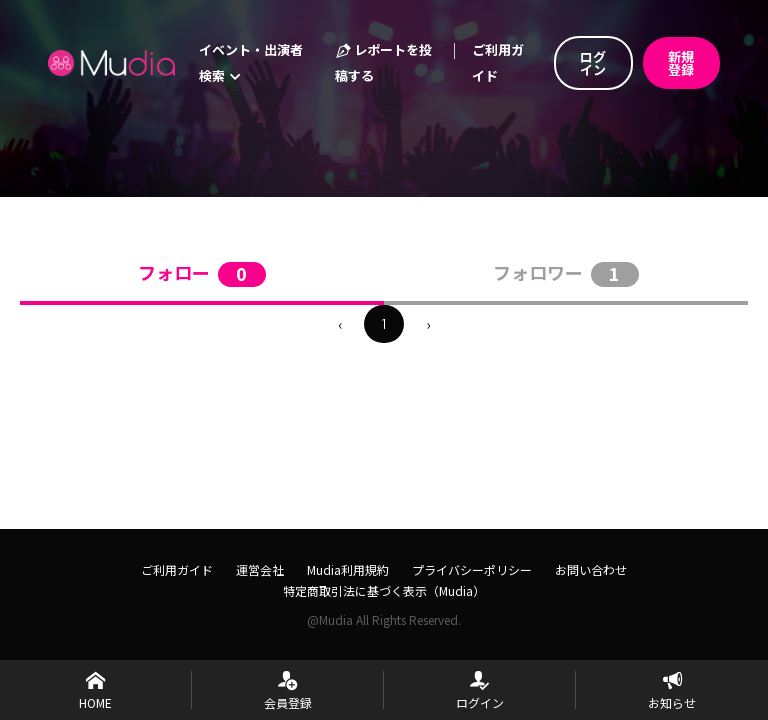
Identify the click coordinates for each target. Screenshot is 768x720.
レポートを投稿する (383, 62)
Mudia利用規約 (348, 569)
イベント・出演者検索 (251, 62)
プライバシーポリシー (472, 569)
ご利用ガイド (498, 62)
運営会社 (260, 569)
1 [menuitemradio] (384, 323)
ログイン (593, 63)
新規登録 (681, 63)
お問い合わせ (591, 569)
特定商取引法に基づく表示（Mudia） (384, 590)
